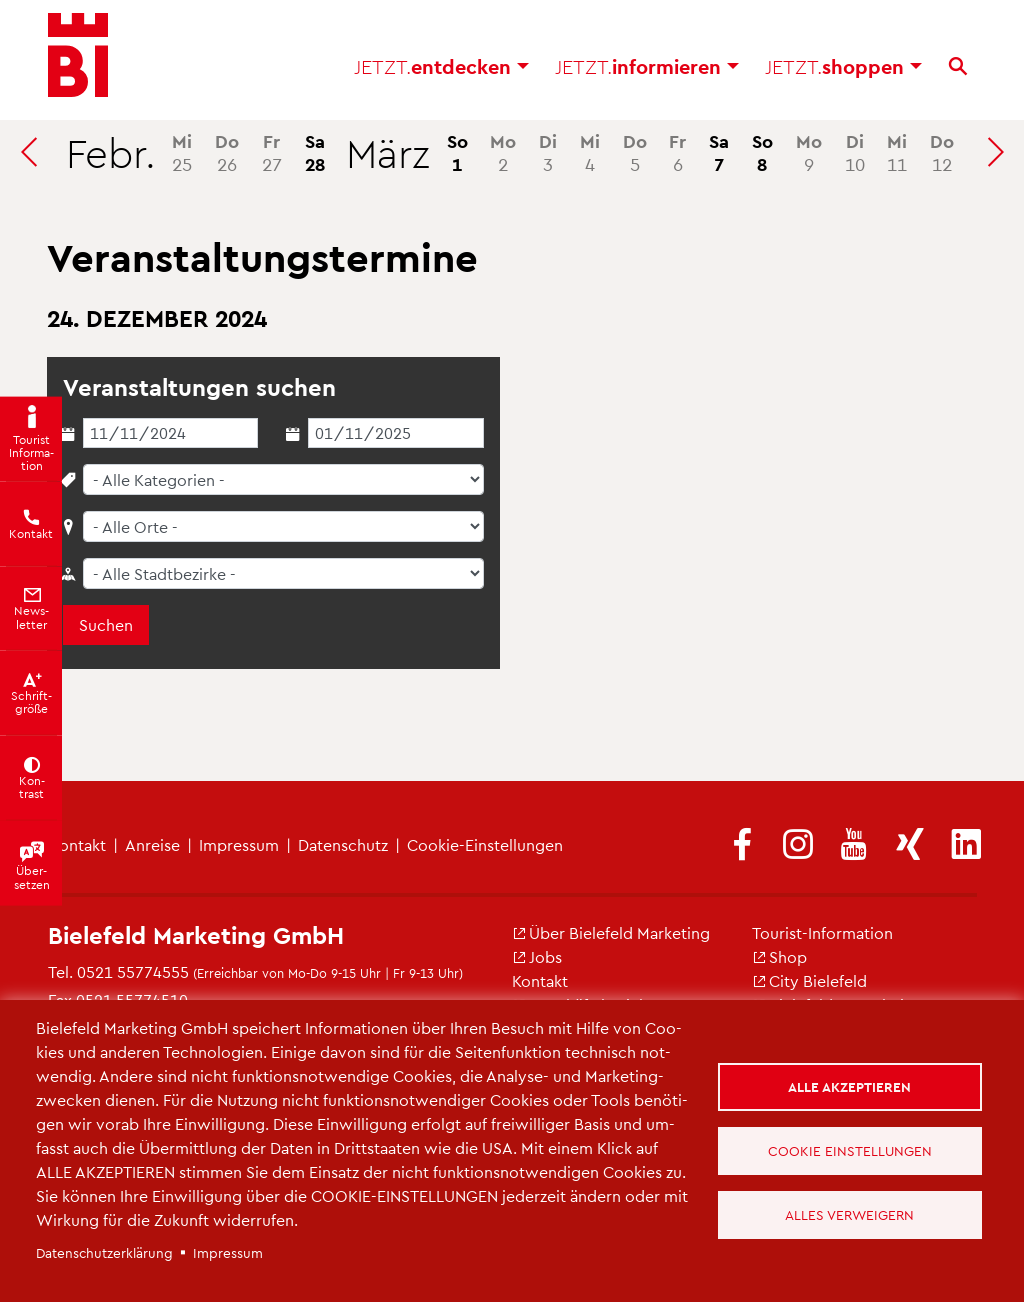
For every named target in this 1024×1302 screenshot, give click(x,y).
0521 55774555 (133, 971)
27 (272, 152)
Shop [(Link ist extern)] (779, 956)
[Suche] (958, 70)
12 (942, 152)
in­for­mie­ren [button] (647, 70)
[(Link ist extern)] (742, 845)
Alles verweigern (850, 1215)
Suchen (106, 624)
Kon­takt (540, 980)
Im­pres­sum (239, 844)
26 (227, 152)
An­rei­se (152, 844)
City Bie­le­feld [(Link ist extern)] (809, 980)
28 (315, 152)
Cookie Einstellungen (851, 1150)
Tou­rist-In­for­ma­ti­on (822, 932)
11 (897, 152)
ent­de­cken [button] (441, 70)
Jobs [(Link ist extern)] (537, 956)
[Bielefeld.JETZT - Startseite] (78, 60)
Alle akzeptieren (850, 1085)
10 (855, 152)
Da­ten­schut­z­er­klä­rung (104, 1252)
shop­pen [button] (843, 70)
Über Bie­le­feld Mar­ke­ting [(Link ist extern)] (611, 932)
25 (182, 152)
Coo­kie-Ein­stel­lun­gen (485, 844)
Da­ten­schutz (343, 844)
